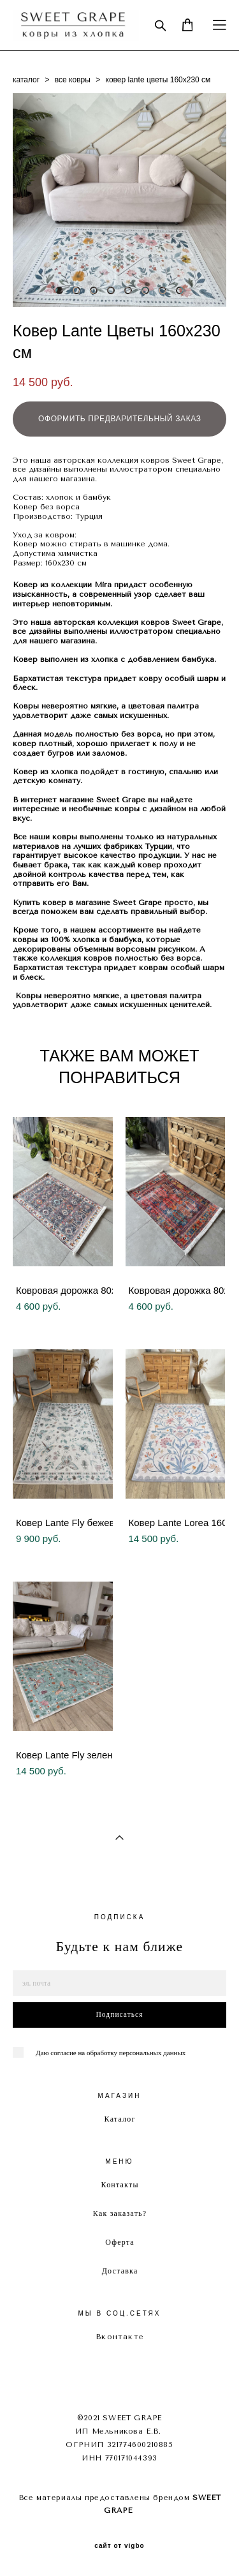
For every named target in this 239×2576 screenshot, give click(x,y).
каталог (26, 79)
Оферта (119, 2242)
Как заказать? (120, 2213)
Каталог (120, 2119)
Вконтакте (120, 2336)
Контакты (120, 2184)
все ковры (73, 79)
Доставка (120, 2270)
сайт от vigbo (119, 2546)
